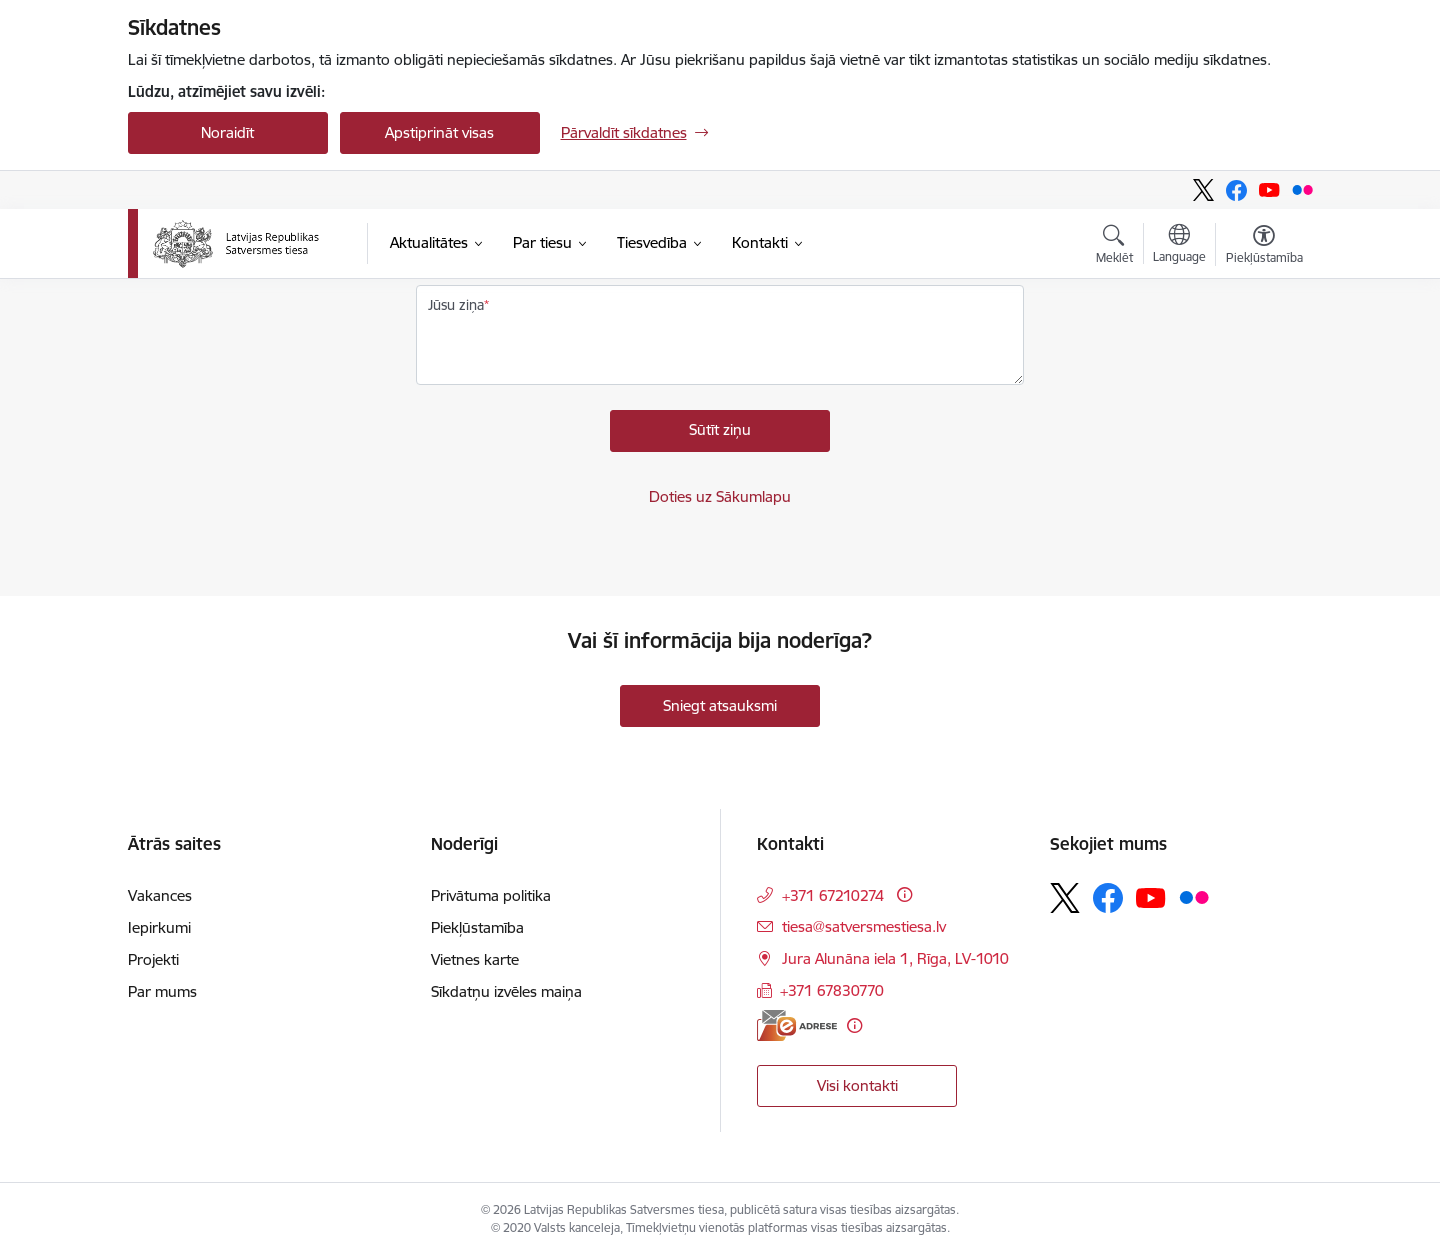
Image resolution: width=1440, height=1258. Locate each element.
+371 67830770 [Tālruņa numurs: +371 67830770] (832, 990)
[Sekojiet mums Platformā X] (1203, 189)
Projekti (153, 959)
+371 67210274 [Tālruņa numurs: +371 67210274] (833, 895)
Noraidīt (227, 132)
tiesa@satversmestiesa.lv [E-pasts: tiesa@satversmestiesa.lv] (864, 926)
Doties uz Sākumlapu (720, 496)
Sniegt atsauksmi (720, 705)
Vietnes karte (475, 959)
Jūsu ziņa (456, 305)
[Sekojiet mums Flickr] (1302, 189)
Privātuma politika (491, 895)
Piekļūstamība (477, 927)
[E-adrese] (797, 1025)
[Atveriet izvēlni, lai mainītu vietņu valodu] (1179, 246)
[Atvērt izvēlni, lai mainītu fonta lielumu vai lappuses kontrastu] (1264, 247)
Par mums (162, 991)
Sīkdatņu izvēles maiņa (506, 991)
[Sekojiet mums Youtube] (1269, 190)
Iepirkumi (159, 927)
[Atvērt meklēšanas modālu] (1114, 247)
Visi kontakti (857, 1085)
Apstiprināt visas (439, 132)
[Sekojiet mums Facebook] (1236, 190)
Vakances (160, 895)
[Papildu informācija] (904, 894)
